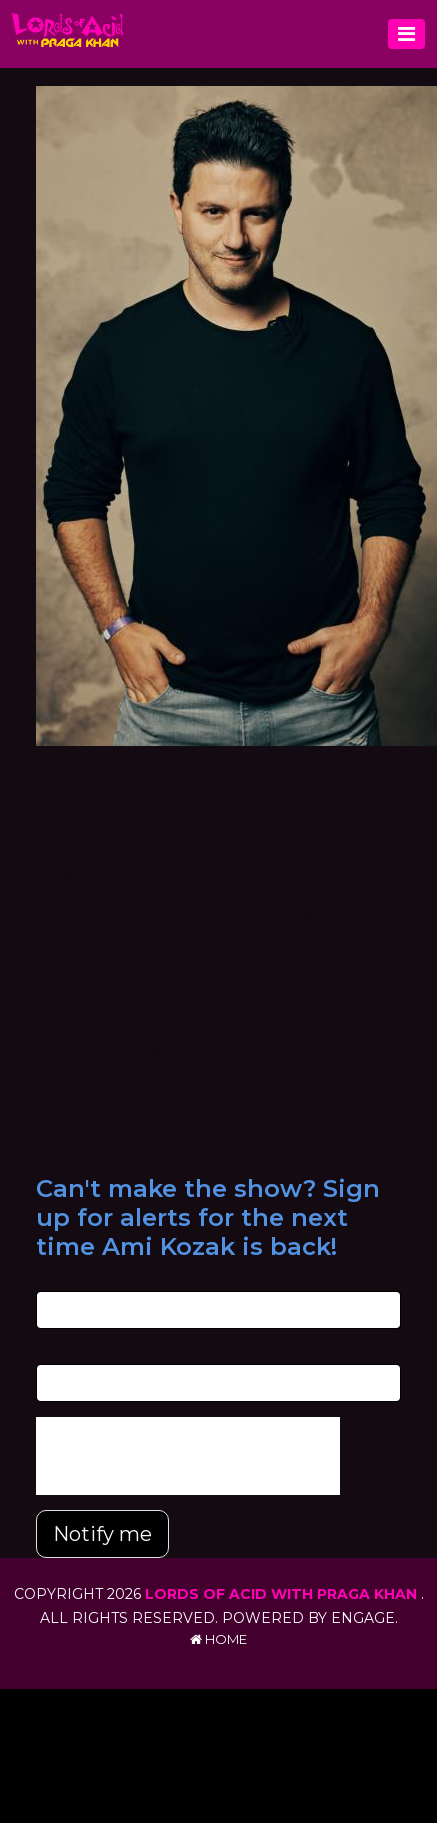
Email (53, 1281)
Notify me (102, 1534)
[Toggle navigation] (406, 34)
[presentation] (188, 1456)
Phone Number (86, 1353)
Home (218, 1639)
